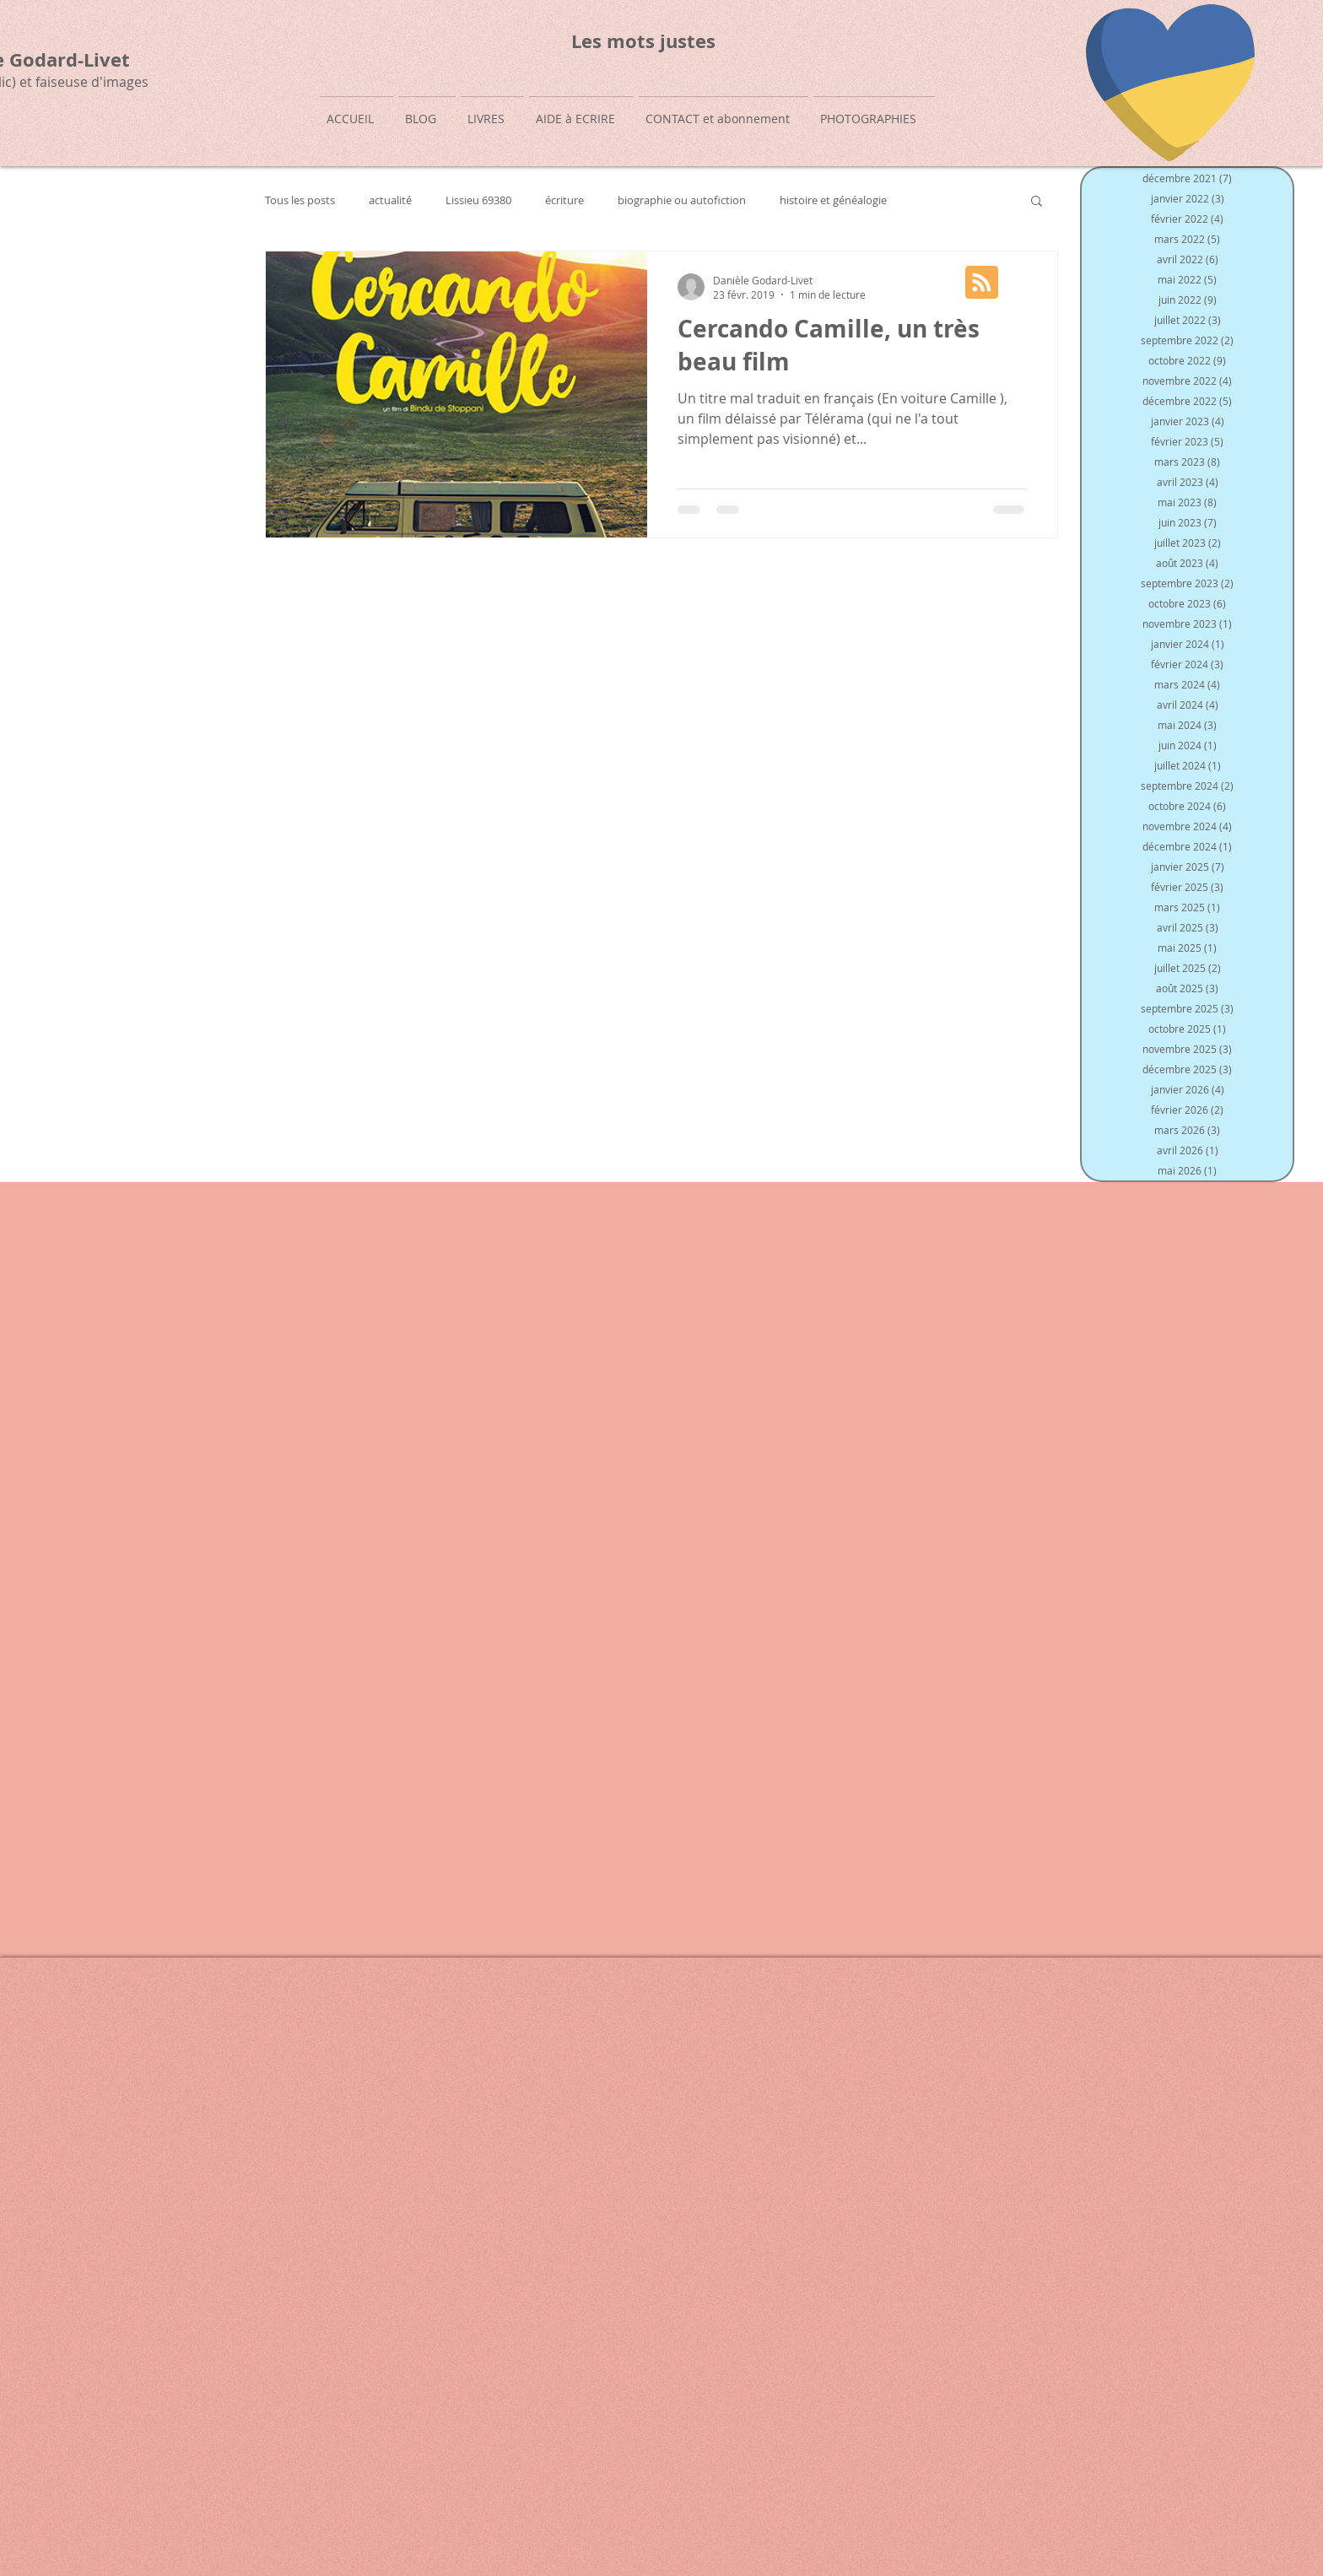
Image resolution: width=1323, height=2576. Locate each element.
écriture (564, 200)
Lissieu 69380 (478, 200)
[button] (1037, 202)
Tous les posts (300, 200)
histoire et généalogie (833, 200)
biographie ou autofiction (682, 200)
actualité (390, 200)
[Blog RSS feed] (981, 283)
